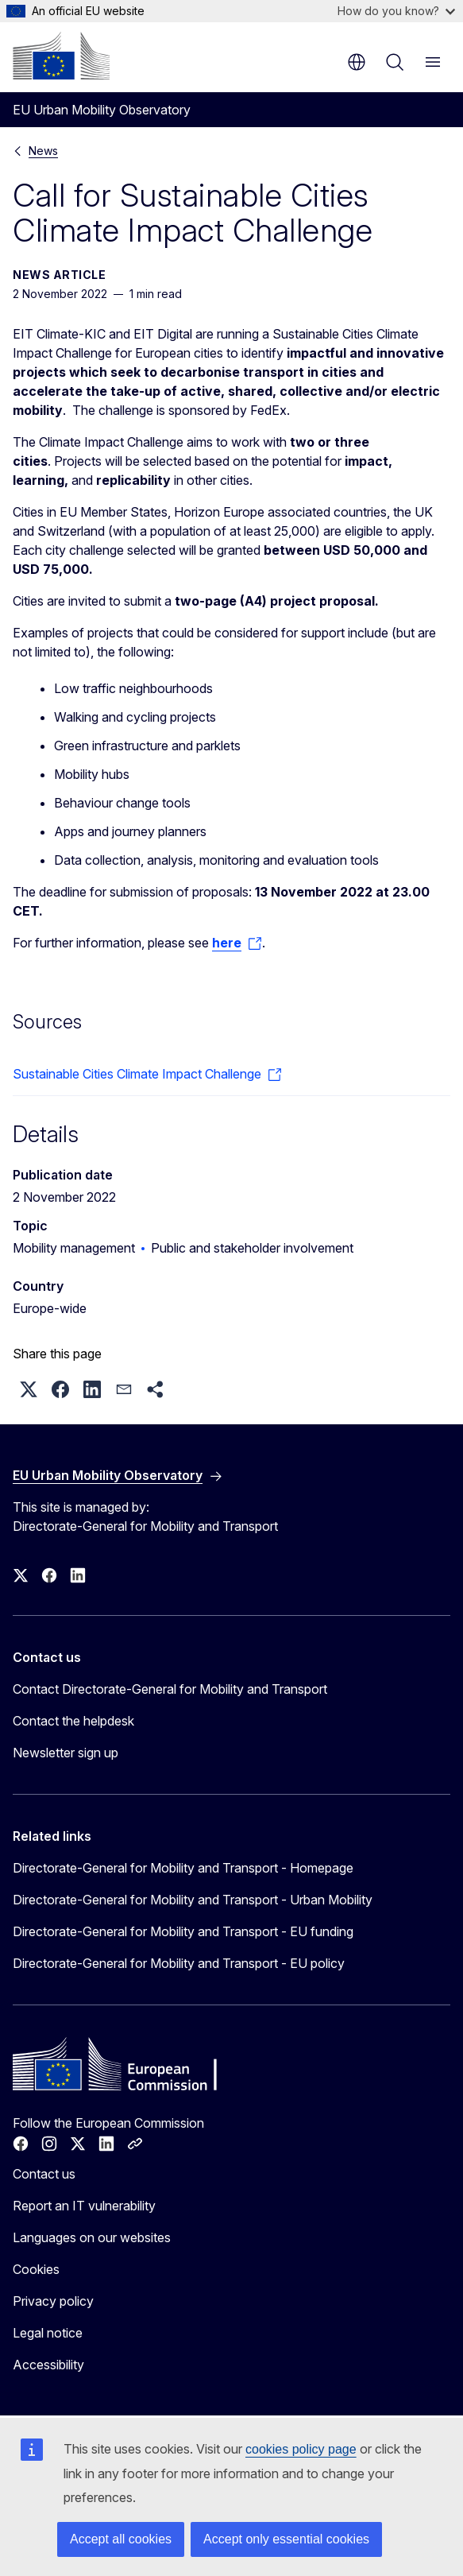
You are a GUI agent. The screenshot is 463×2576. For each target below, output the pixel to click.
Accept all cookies (121, 2539)
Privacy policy (53, 2301)
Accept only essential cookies (286, 2539)
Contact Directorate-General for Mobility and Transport (170, 1689)
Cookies (36, 2269)
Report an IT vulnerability (84, 2206)
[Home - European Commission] (61, 55)
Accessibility (48, 2365)
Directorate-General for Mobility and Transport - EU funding (183, 1931)
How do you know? (396, 10)
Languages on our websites (92, 2237)
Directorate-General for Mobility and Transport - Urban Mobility (192, 1900)
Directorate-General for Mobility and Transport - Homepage (183, 1868)
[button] (28, 1389)
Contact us (44, 2174)
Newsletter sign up (65, 1753)
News (43, 150)
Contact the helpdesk (73, 1721)
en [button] (356, 62)
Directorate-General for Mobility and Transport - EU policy (179, 1963)
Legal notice (48, 2333)
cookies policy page (301, 2449)
